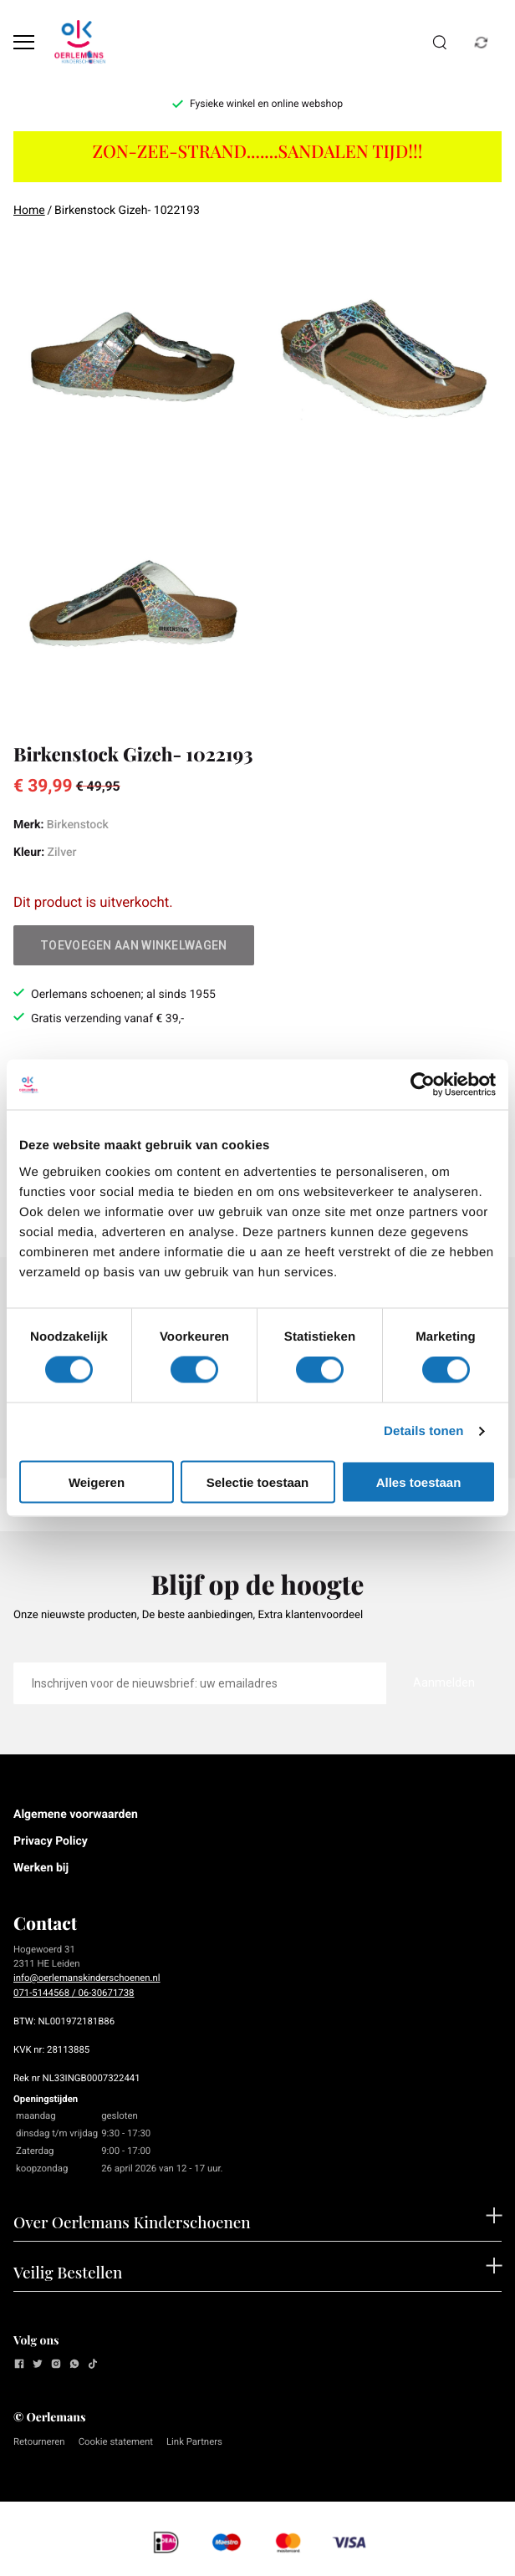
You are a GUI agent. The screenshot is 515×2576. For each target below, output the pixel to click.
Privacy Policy (50, 1841)
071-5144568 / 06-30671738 (73, 1992)
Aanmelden (444, 1682)
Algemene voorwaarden (75, 1814)
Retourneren (39, 2441)
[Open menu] (23, 42)
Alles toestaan (418, 1481)
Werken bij (41, 1868)
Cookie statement (116, 2441)
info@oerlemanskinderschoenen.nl (87, 1977)
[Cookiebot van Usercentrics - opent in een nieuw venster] (422, 1084)
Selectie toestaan (258, 1481)
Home (29, 210)
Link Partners (194, 2441)
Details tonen (423, 1431)
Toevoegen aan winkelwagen (133, 945)
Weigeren (97, 1481)
